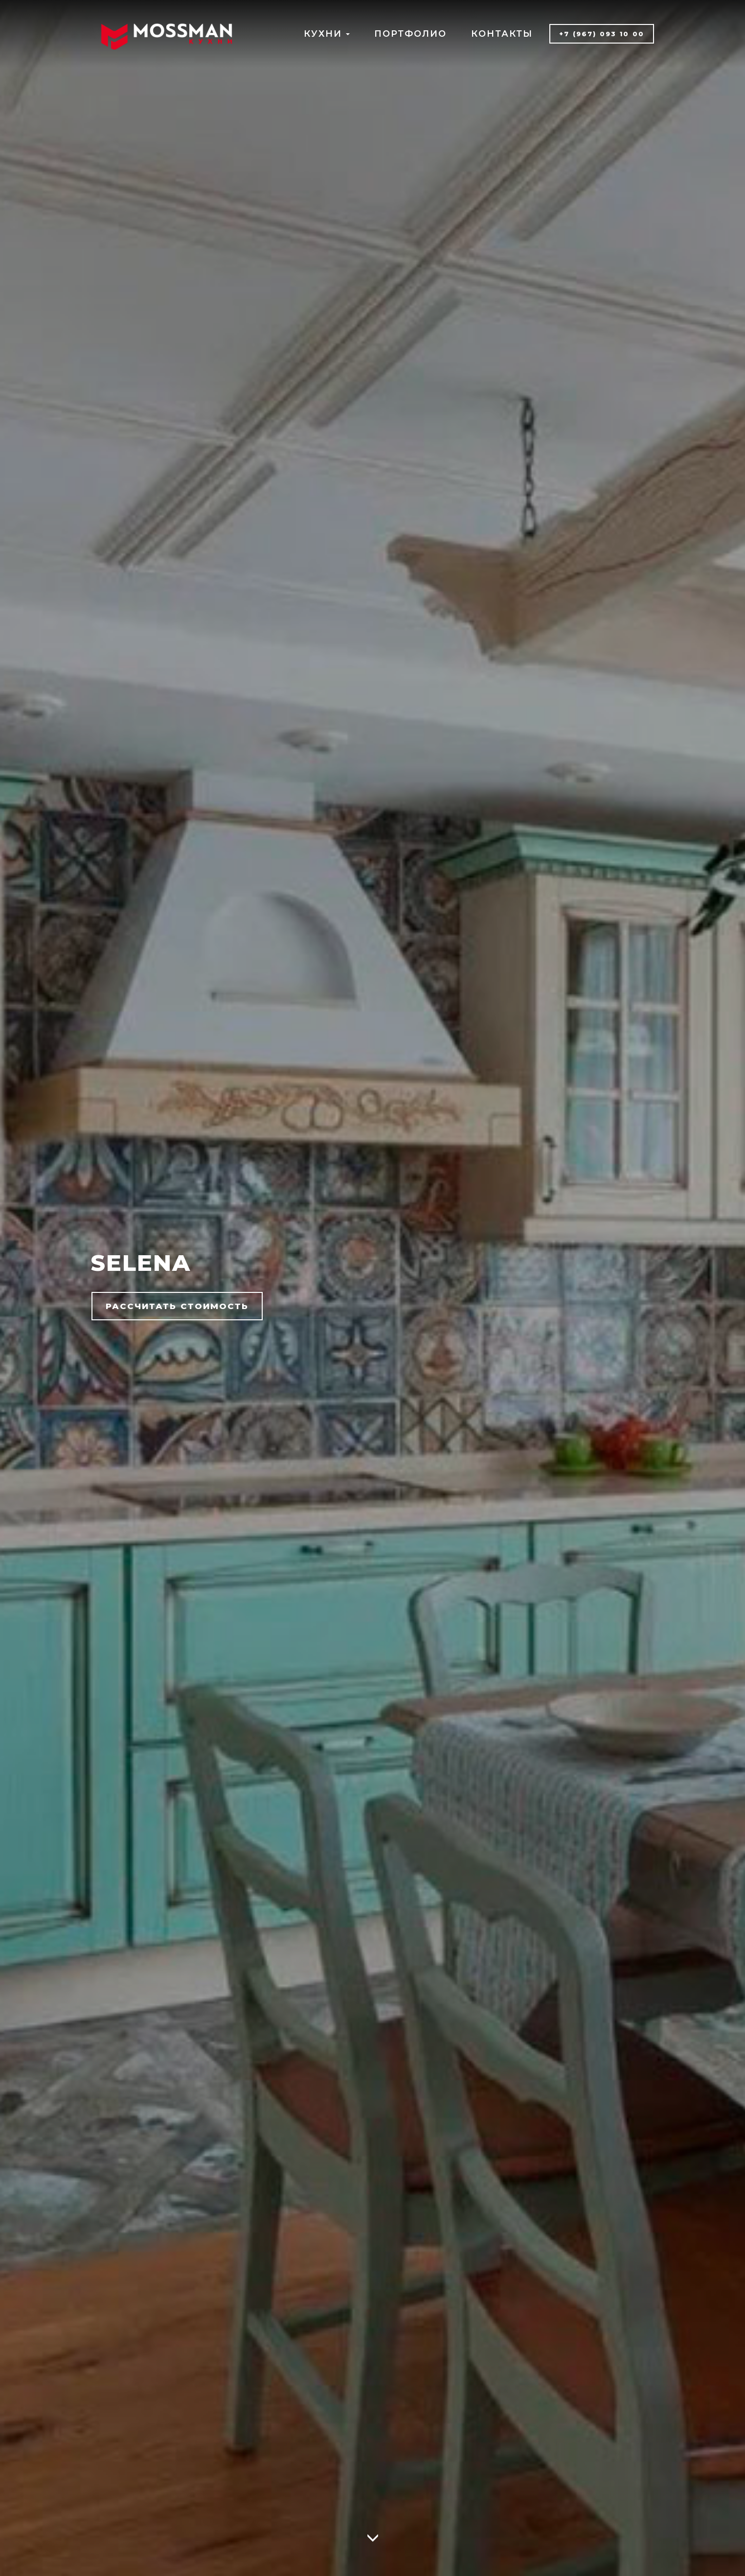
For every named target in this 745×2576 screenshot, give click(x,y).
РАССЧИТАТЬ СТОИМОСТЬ (177, 1306)
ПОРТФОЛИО (410, 33)
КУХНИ (327, 33)
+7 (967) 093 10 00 (601, 34)
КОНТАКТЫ (502, 33)
